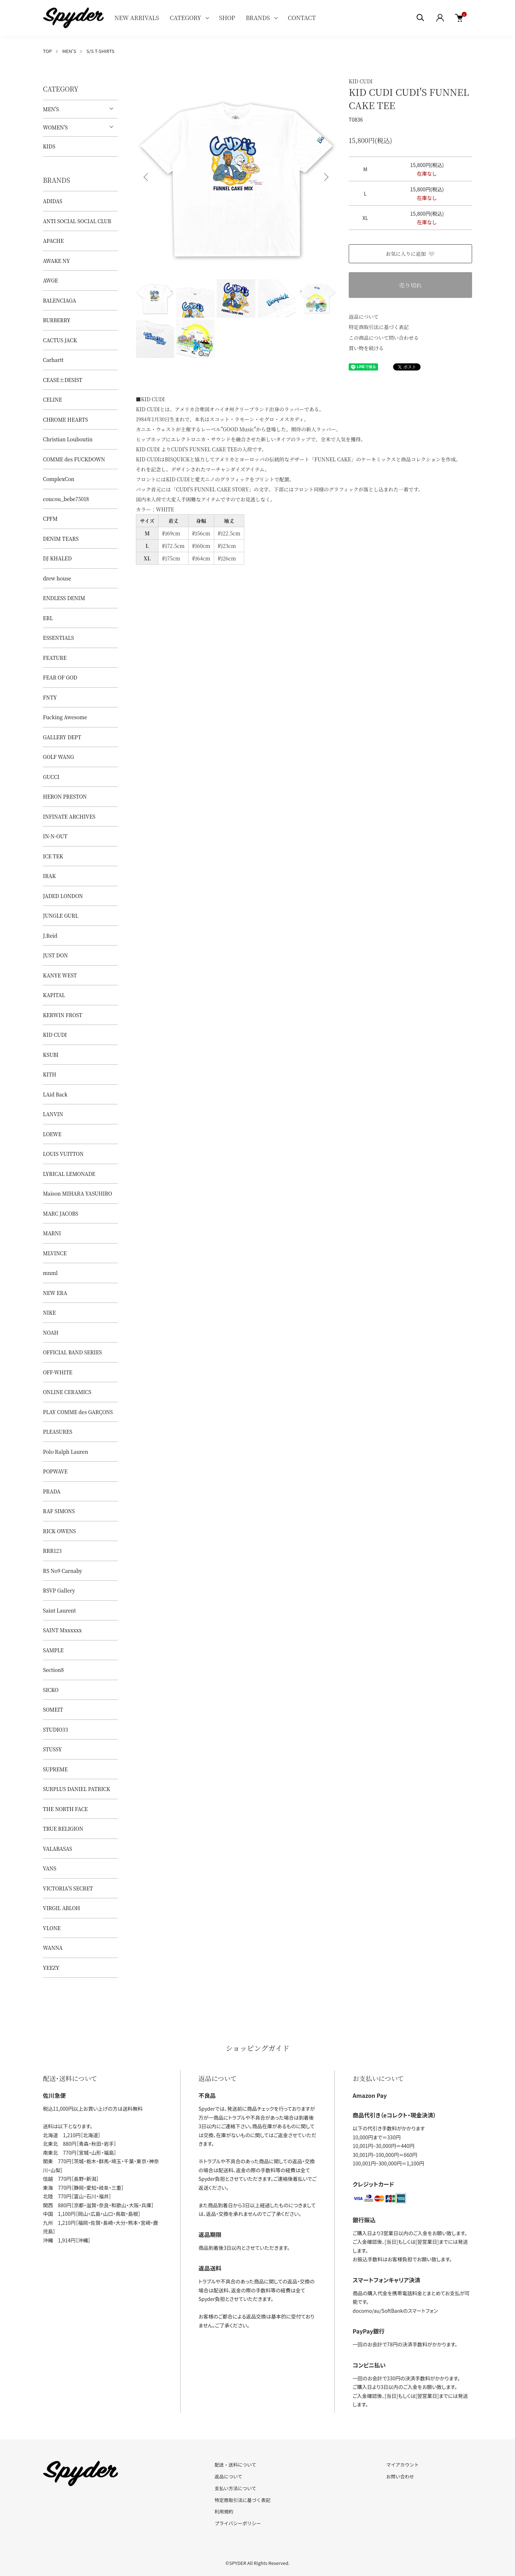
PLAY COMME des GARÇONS (78, 1411)
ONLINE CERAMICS (67, 1391)
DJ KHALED (57, 558)
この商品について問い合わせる (384, 337)
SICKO (51, 1689)
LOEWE (52, 1134)
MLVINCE (55, 1253)
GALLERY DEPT (62, 737)
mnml (50, 1272)
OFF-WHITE (57, 1372)
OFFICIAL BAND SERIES (72, 1352)
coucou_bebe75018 (66, 498)
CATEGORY (185, 18)
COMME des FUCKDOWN (74, 459)
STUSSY (52, 1749)
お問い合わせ (400, 2476)
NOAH (50, 1332)
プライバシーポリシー (238, 2523)
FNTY (50, 697)
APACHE (53, 240)
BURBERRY (56, 320)
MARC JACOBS (60, 1213)
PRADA (51, 1491)
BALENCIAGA (59, 300)
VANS (49, 1868)
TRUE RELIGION (63, 1828)
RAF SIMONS (59, 1511)
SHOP (227, 18)
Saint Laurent (59, 1610)
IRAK (49, 875)
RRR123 (52, 1550)
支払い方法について (235, 2488)
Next (325, 177)
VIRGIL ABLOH (61, 1908)
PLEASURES (57, 1431)
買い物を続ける (366, 348)
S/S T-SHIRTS (100, 51)
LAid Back (55, 1094)
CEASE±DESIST (62, 379)
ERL (48, 618)
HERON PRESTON (65, 796)
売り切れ (410, 285)
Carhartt (53, 359)
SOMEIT (53, 1709)
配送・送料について (235, 2464)
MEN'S (69, 51)
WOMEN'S (55, 127)
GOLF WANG (58, 756)
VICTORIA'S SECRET (68, 1888)
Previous (146, 177)
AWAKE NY (56, 260)
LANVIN (53, 1114)
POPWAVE (55, 1471)
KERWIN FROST (62, 1015)
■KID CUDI (150, 399)
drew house (57, 578)
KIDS (49, 146)
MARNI (52, 1233)
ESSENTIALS (58, 637)
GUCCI (51, 776)
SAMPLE (53, 1650)
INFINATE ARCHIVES (69, 816)
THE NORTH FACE (65, 1808)
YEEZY (51, 1967)
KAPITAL (54, 994)
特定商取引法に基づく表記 (379, 326)
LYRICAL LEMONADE (69, 1173)
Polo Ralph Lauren (65, 1451)
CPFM (50, 518)
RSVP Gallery (59, 1590)
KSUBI (51, 1054)
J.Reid (50, 935)
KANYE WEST (60, 975)
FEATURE (55, 657)
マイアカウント (402, 2464)
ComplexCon (58, 478)
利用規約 (224, 2511)
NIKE (49, 1312)
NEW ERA (55, 1292)
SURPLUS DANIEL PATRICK (76, 1788)
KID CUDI (361, 81)
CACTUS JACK (60, 340)
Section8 (53, 1669)
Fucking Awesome (65, 717)
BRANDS (258, 18)
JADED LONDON (63, 895)
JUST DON (55, 955)
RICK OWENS (59, 1531)
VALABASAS (57, 1848)
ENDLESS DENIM (64, 598)
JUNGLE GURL (60, 915)
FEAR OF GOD (60, 677)
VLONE (51, 1928)
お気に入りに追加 (410, 253)
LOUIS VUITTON (63, 1153)
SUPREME (55, 1769)
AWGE (50, 280)
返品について (364, 316)
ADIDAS (52, 201)
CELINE (52, 399)
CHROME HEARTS (65, 419)
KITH (49, 1074)
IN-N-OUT (55, 836)
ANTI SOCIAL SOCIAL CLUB (77, 221)
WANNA (53, 1947)
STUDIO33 (55, 1729)
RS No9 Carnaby (62, 1570)
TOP (47, 51)
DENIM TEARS (61, 538)
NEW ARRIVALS (136, 18)
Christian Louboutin (68, 439)
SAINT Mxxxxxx (62, 1630)
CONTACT (302, 18)
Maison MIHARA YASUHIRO (77, 1193)
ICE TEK (53, 856)
